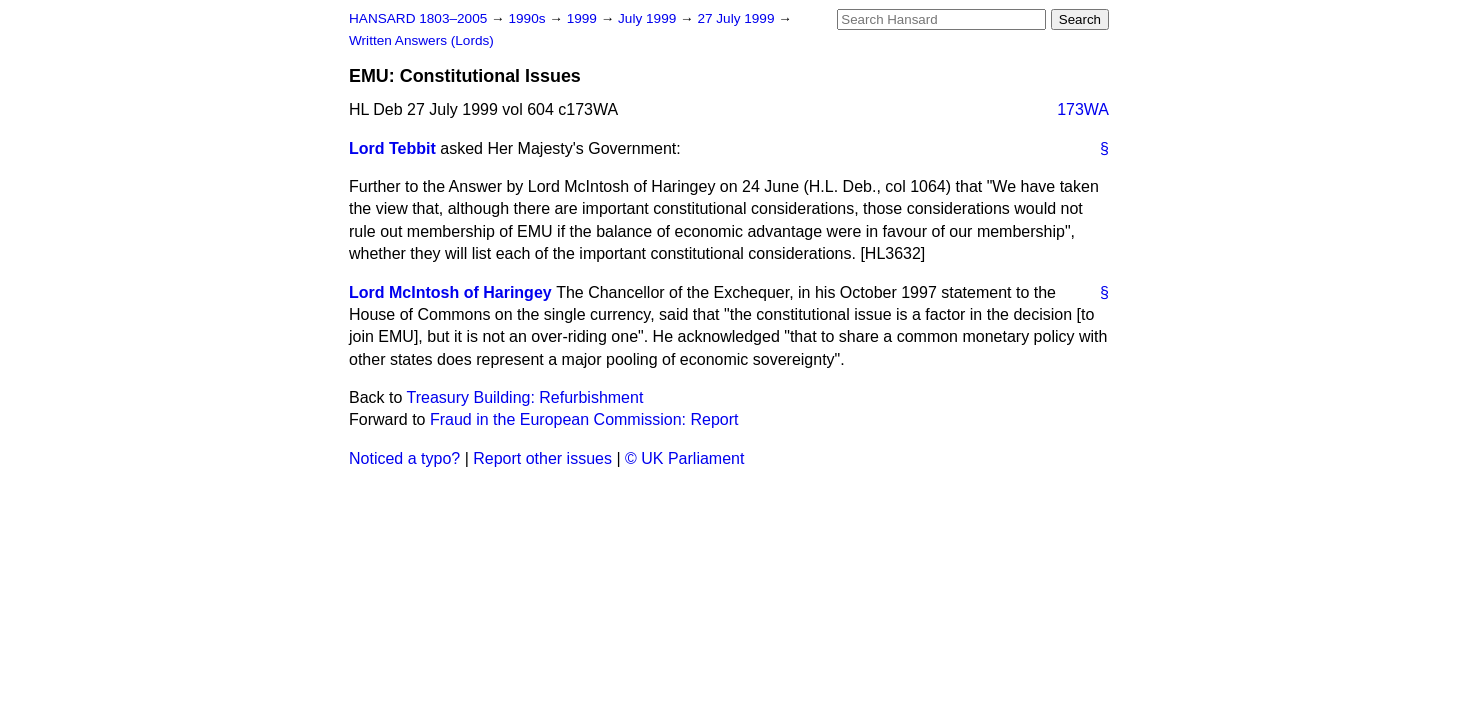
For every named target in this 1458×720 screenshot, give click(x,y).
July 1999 (649, 18)
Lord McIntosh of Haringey (450, 292)
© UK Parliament (684, 458)
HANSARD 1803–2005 (418, 18)
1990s (528, 18)
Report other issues (542, 458)
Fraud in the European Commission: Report (584, 419)
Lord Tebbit (392, 148)
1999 (584, 18)
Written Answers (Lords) (421, 40)
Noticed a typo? (404, 458)
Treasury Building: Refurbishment (525, 397)
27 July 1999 (737, 18)
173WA (1083, 109)
